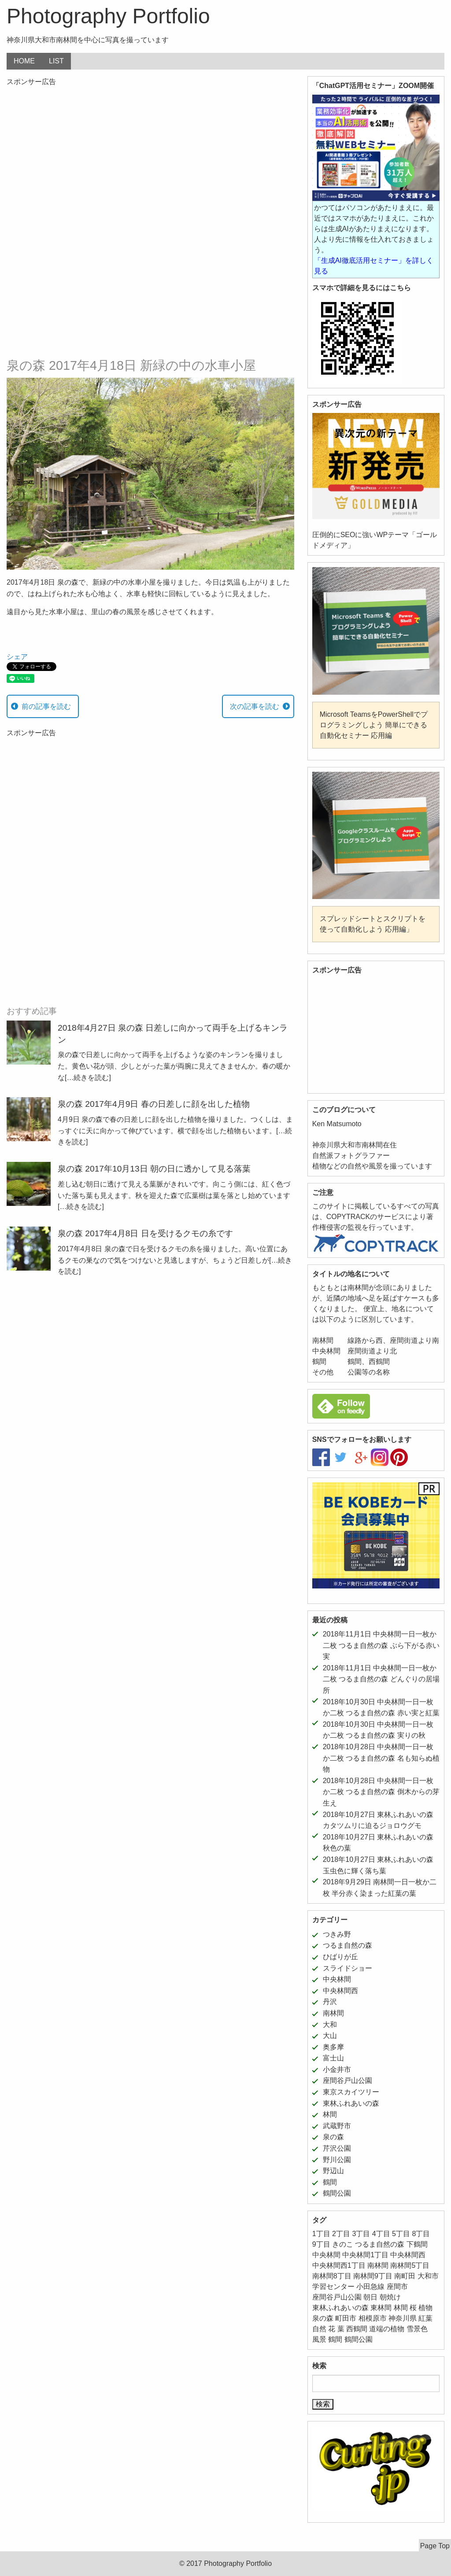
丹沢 (330, 2001)
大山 (330, 2035)
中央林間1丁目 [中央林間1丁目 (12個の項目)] (365, 2255)
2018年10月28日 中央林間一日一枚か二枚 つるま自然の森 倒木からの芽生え (381, 1792)
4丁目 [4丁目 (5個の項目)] (381, 2233)
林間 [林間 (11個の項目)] (401, 2307)
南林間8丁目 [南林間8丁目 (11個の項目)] (331, 2276)
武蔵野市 (337, 2126)
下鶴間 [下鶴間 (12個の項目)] (417, 2244)
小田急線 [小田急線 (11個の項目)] (370, 2286)
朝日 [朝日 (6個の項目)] (370, 2297)
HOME (24, 61)
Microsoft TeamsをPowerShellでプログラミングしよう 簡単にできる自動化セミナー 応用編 (374, 725)
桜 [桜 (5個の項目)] (413, 2307)
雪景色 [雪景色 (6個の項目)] (417, 2329)
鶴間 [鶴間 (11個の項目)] (335, 2339)
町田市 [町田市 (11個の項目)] (345, 2318)
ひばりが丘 (340, 1957)
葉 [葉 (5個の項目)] (340, 2329)
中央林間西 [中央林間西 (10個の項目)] (407, 2255)
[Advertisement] (150, 156)
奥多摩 (333, 2047)
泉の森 (333, 2137)
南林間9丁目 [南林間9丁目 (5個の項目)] (372, 2276)
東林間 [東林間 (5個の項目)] (381, 2307)
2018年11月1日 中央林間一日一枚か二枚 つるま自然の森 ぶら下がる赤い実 (381, 1645)
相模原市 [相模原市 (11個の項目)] (373, 2318)
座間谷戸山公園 (347, 2080)
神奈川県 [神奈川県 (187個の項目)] (402, 2318)
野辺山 (333, 2170)
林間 (330, 2114)
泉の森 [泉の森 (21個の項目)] (322, 2318)
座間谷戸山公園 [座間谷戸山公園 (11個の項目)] (337, 2297)
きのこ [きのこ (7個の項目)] (342, 2244)
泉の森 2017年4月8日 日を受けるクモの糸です (145, 1233)
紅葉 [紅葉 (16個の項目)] (425, 2318)
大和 (330, 2024)
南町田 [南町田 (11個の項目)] (404, 2276)
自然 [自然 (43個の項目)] (319, 2329)
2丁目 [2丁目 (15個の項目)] (341, 2233)
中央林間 (337, 1979)
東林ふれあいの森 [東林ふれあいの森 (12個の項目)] (340, 2307)
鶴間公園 (337, 2193)
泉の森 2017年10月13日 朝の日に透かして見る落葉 (154, 1168)
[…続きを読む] (88, 1077)
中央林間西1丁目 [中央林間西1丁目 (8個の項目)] (339, 2265)
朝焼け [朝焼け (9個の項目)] (390, 2297)
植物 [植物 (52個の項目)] (425, 2307)
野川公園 (337, 2159)
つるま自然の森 (347, 1945)
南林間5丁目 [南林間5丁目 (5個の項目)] (409, 2265)
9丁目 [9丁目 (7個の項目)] (321, 2244)
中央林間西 (340, 1990)
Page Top (435, 2546)
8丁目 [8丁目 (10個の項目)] (421, 2233)
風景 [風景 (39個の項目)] (319, 2339)
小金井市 (337, 2069)
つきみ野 (337, 1934)
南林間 (333, 2013)
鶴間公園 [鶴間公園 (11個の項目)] (358, 2339)
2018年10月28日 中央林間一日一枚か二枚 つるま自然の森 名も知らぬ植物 (381, 1758)
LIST (56, 61)
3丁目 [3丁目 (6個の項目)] (361, 2233)
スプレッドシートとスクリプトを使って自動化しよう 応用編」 (372, 924)
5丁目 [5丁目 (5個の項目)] (401, 2233)
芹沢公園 (337, 2148)
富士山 (333, 2058)
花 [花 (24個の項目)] (331, 2329)
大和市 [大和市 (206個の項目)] (428, 2276)
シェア (17, 656)
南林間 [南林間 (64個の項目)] (377, 2265)
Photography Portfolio (108, 16)
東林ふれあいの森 (351, 2103)
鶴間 (330, 2182)
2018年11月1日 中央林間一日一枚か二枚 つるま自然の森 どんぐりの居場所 (381, 1679)
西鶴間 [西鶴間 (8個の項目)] (356, 2329)
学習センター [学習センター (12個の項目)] (333, 2286)
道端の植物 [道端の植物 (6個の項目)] (386, 2329)
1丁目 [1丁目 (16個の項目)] (321, 2233)
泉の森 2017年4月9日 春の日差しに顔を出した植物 (154, 1104)
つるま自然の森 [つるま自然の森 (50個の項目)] (379, 2244)
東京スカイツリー (351, 2092)
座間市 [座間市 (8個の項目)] (397, 2286)
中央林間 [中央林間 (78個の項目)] (326, 2255)
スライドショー (347, 1968)
